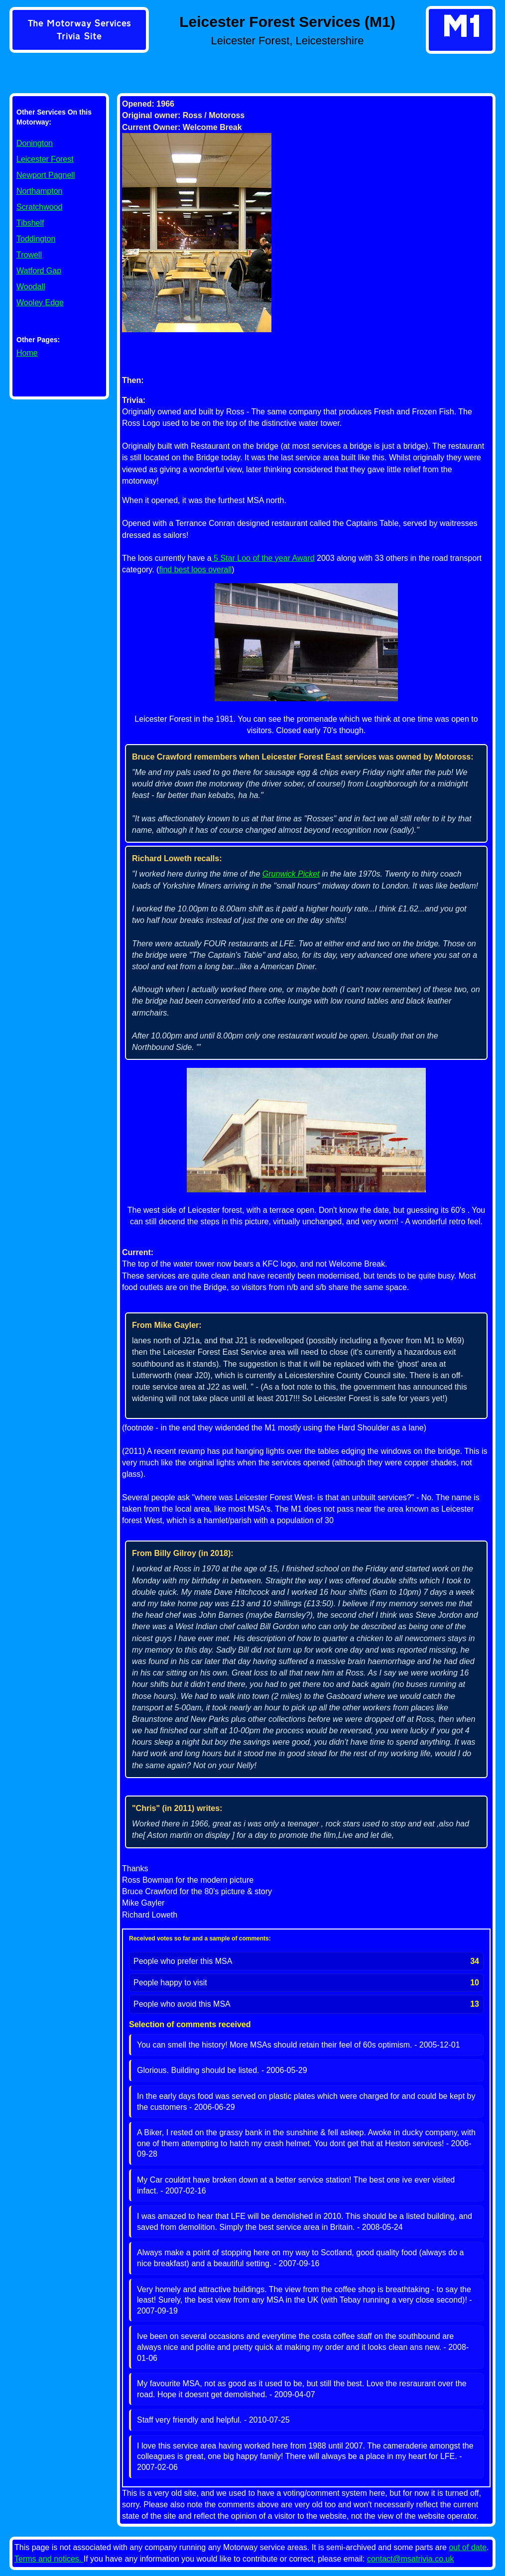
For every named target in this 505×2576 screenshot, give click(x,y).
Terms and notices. (49, 2559)
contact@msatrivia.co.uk (410, 2559)
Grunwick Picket (291, 874)
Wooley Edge (40, 302)
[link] (79, 31)
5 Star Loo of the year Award (263, 558)
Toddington (35, 239)
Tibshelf (30, 223)
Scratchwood (39, 207)
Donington (34, 143)
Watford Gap (38, 270)
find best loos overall (195, 569)
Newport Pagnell (45, 175)
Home (27, 353)
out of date (468, 2547)
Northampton (39, 191)
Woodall (30, 286)
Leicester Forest (45, 159)
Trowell (29, 255)
